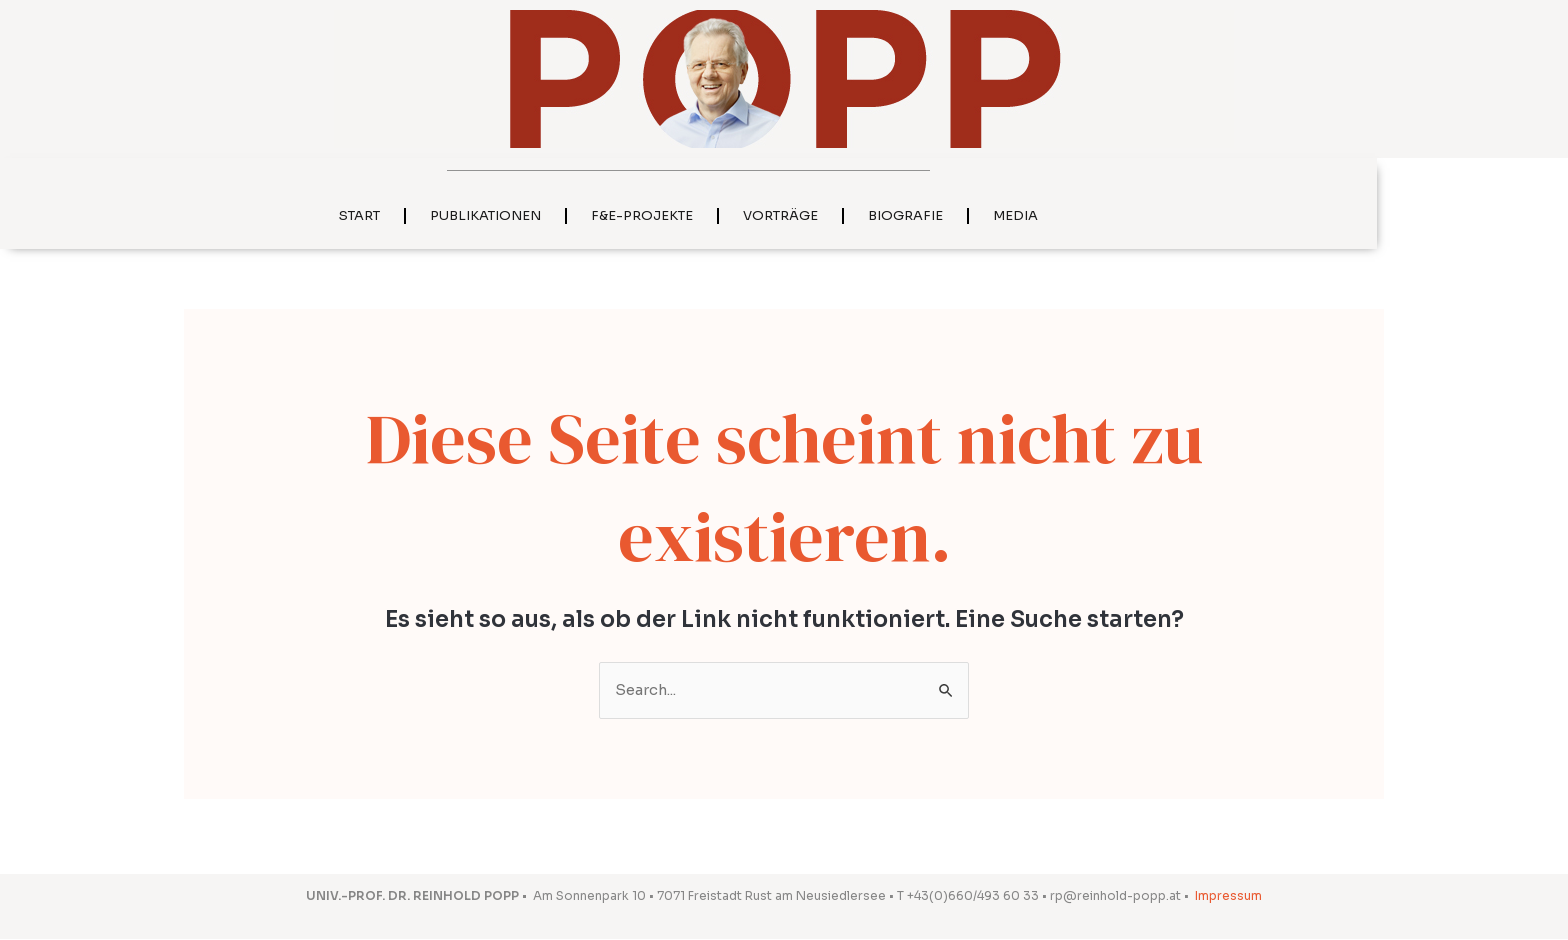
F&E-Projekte (738, 215)
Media (1111, 215)
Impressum (1228, 896)
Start (455, 215)
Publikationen (581, 215)
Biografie (1001, 215)
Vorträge (876, 215)
